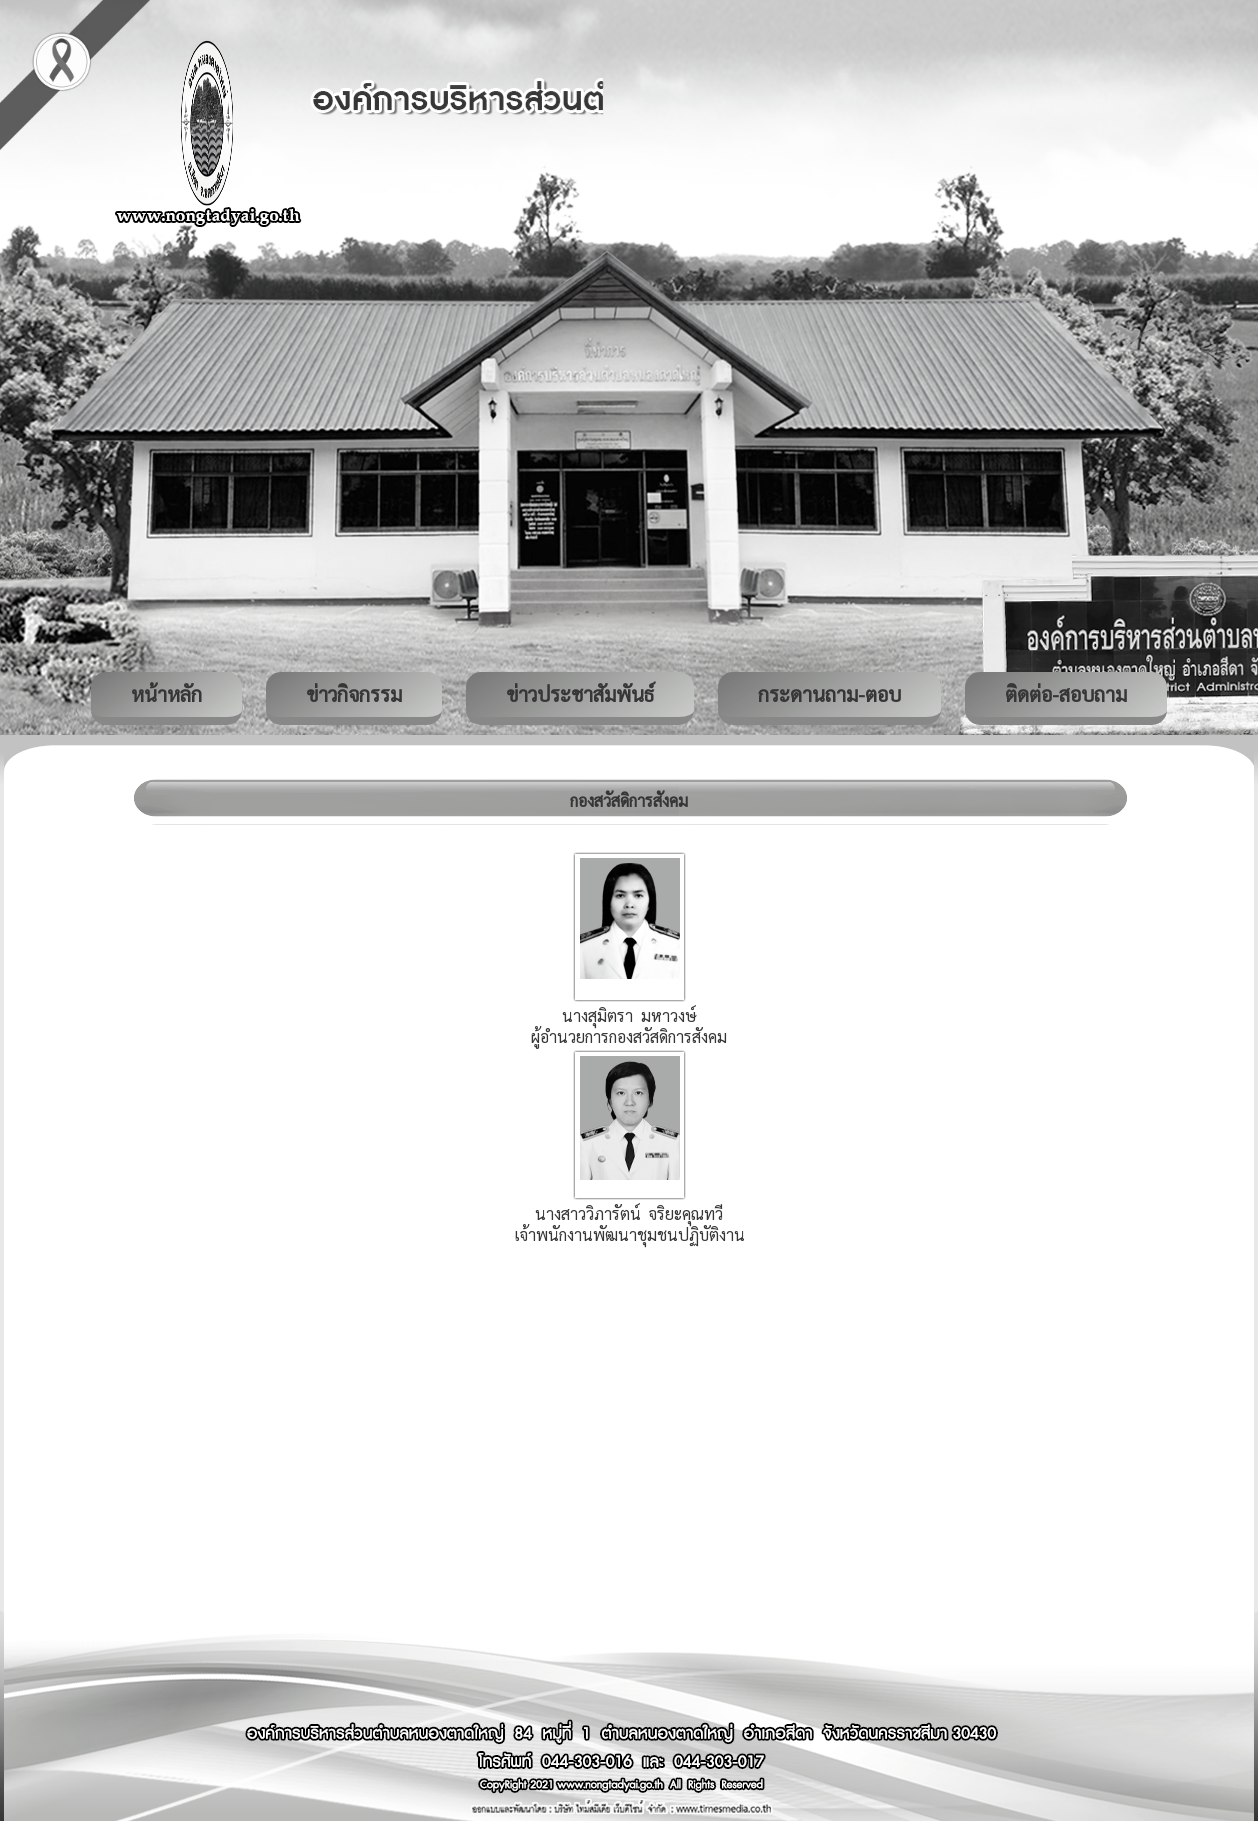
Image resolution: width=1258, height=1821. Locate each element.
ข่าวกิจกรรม (354, 694)
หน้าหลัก (166, 694)
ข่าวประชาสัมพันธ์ (580, 694)
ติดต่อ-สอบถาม (1066, 694)
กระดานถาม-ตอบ (829, 694)
